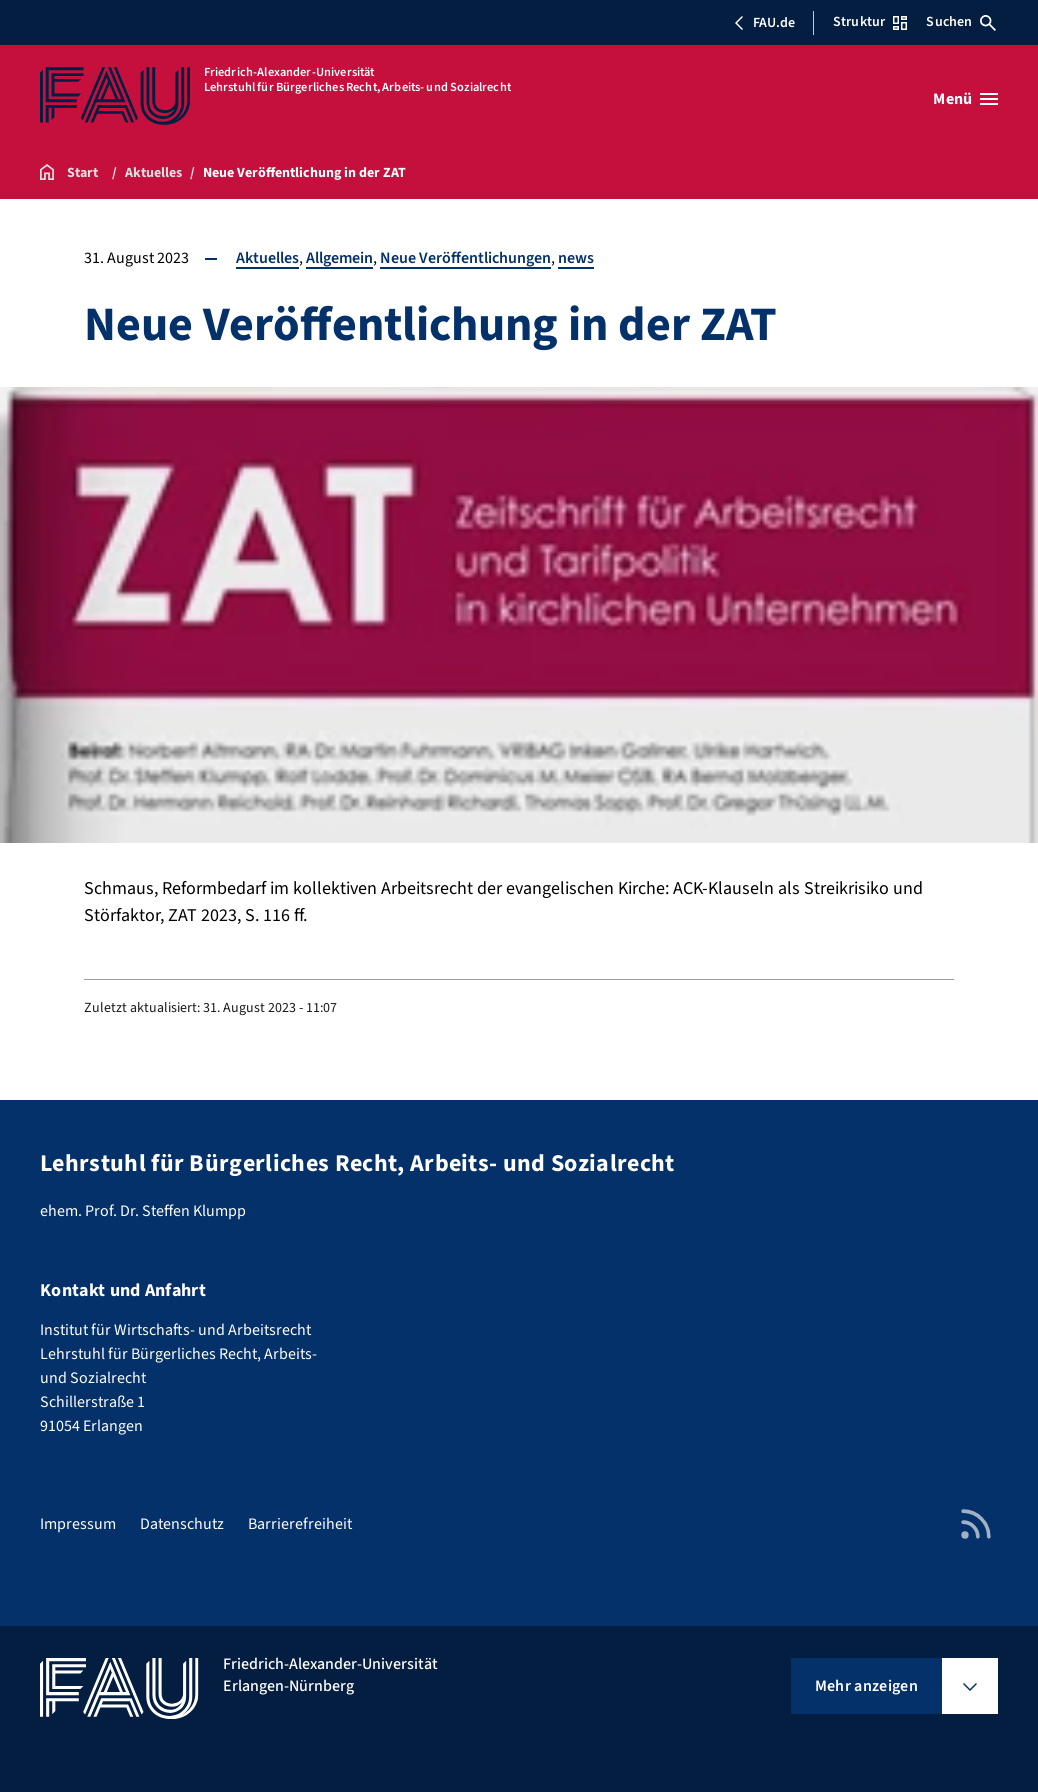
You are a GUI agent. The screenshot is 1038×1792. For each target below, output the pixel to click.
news (576, 258)
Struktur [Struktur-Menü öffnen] (870, 22)
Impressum (78, 1524)
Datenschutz (182, 1524)
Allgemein (339, 258)
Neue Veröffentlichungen (465, 258)
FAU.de (764, 23)
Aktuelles (267, 258)
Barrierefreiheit (300, 1524)
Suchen (961, 22)
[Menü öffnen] (965, 99)
